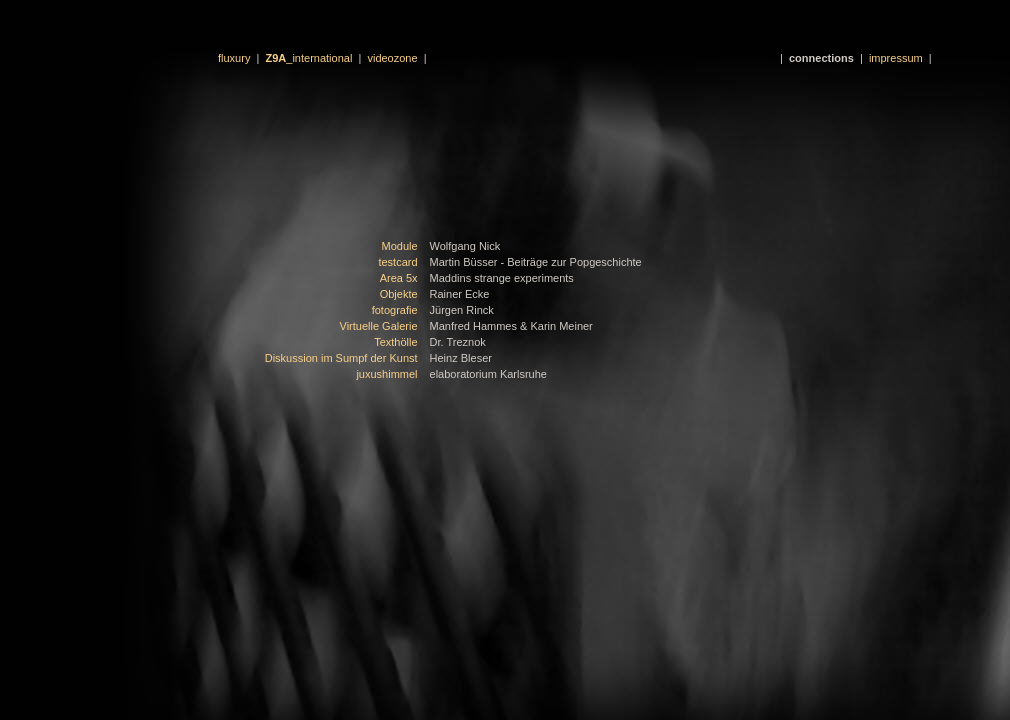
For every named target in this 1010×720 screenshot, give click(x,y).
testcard (397, 262)
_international (309, 58)
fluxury (234, 58)
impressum (896, 58)
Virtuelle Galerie (379, 326)
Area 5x (399, 278)
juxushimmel (386, 374)
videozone (392, 58)
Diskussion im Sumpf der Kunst (341, 358)
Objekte (399, 294)
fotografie (395, 310)
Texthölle (395, 342)
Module (399, 246)
